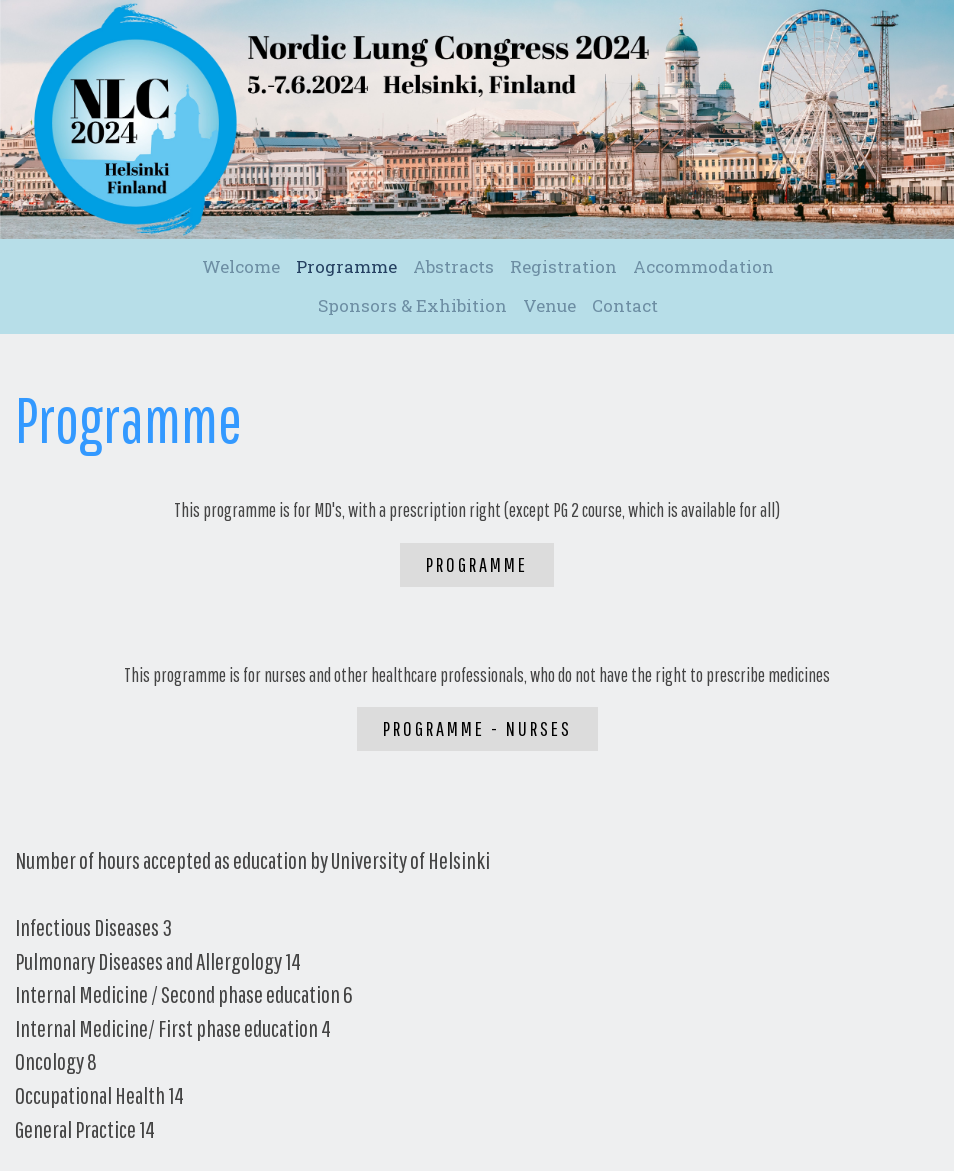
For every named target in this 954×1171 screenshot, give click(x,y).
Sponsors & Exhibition (412, 305)
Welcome (241, 266)
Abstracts (453, 266)
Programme (346, 266)
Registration (563, 266)
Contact (625, 305)
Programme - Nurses (477, 728)
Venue (549, 305)
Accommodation (703, 266)
